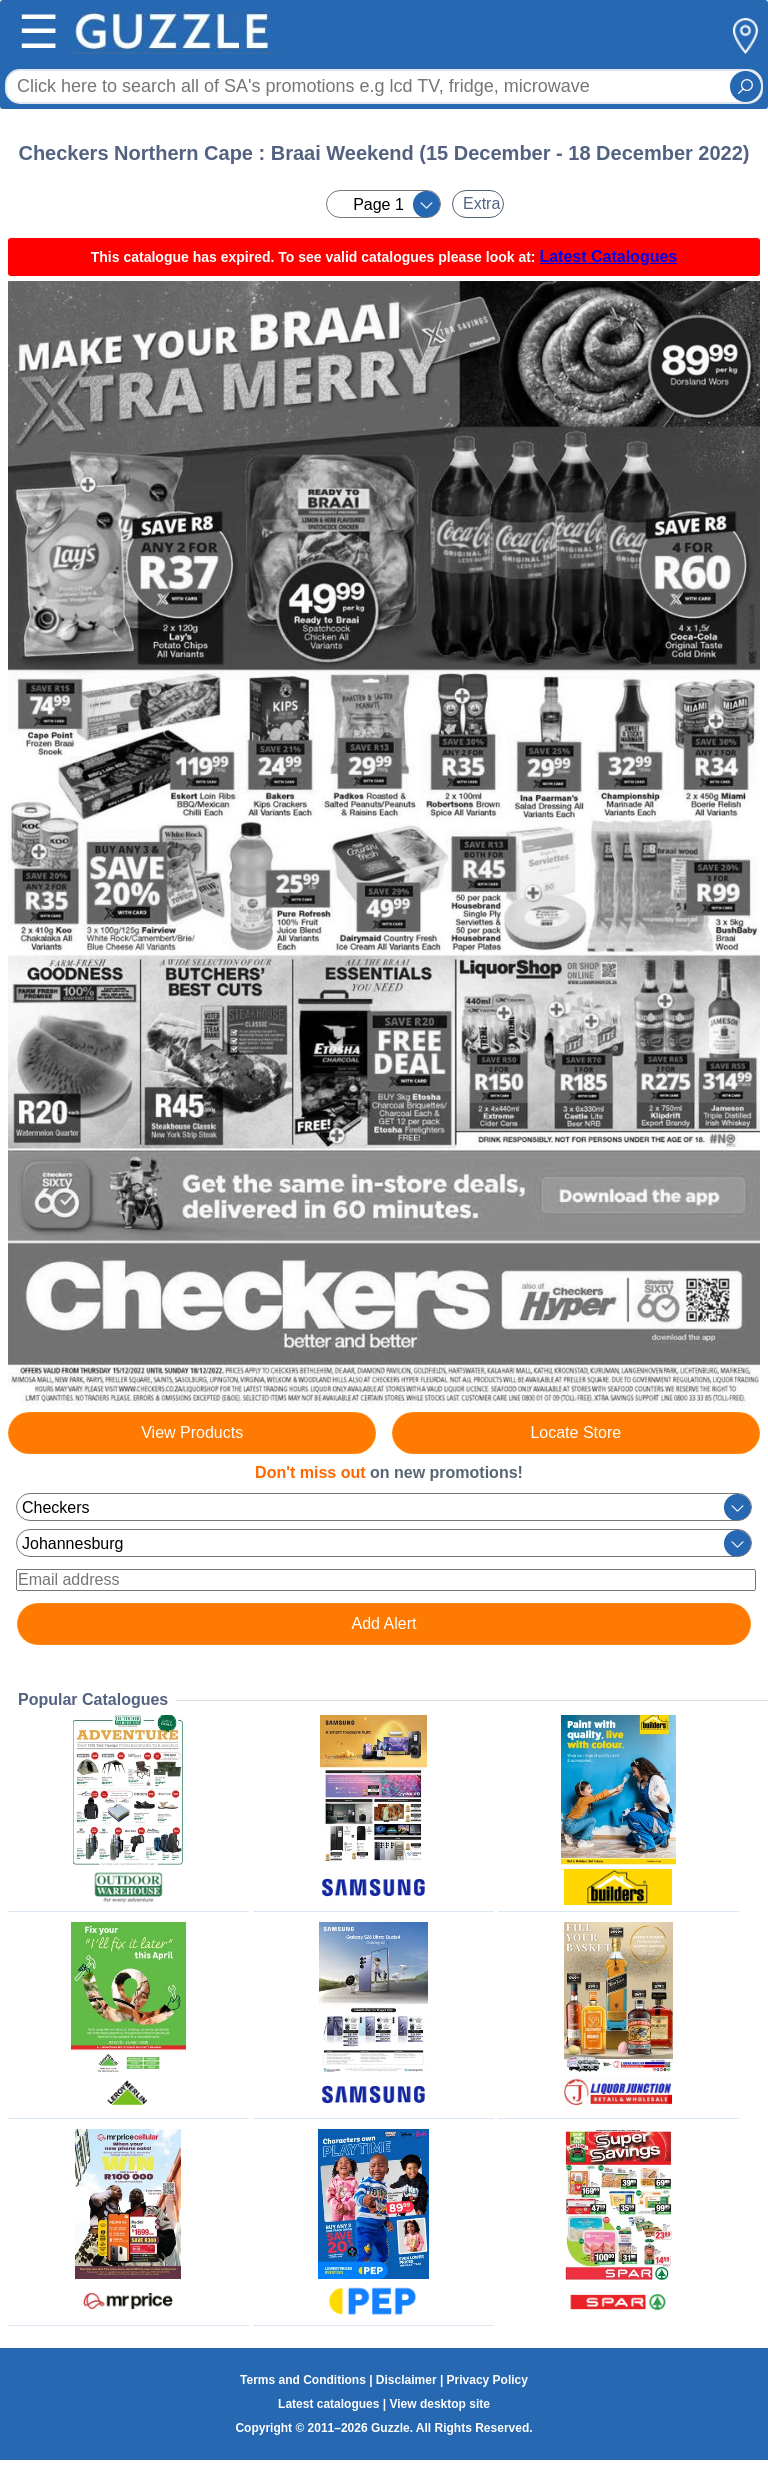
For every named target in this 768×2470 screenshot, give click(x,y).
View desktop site (439, 2404)
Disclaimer (406, 2380)
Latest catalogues (328, 2404)
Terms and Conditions (303, 2380)
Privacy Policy (487, 2380)
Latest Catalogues (608, 256)
